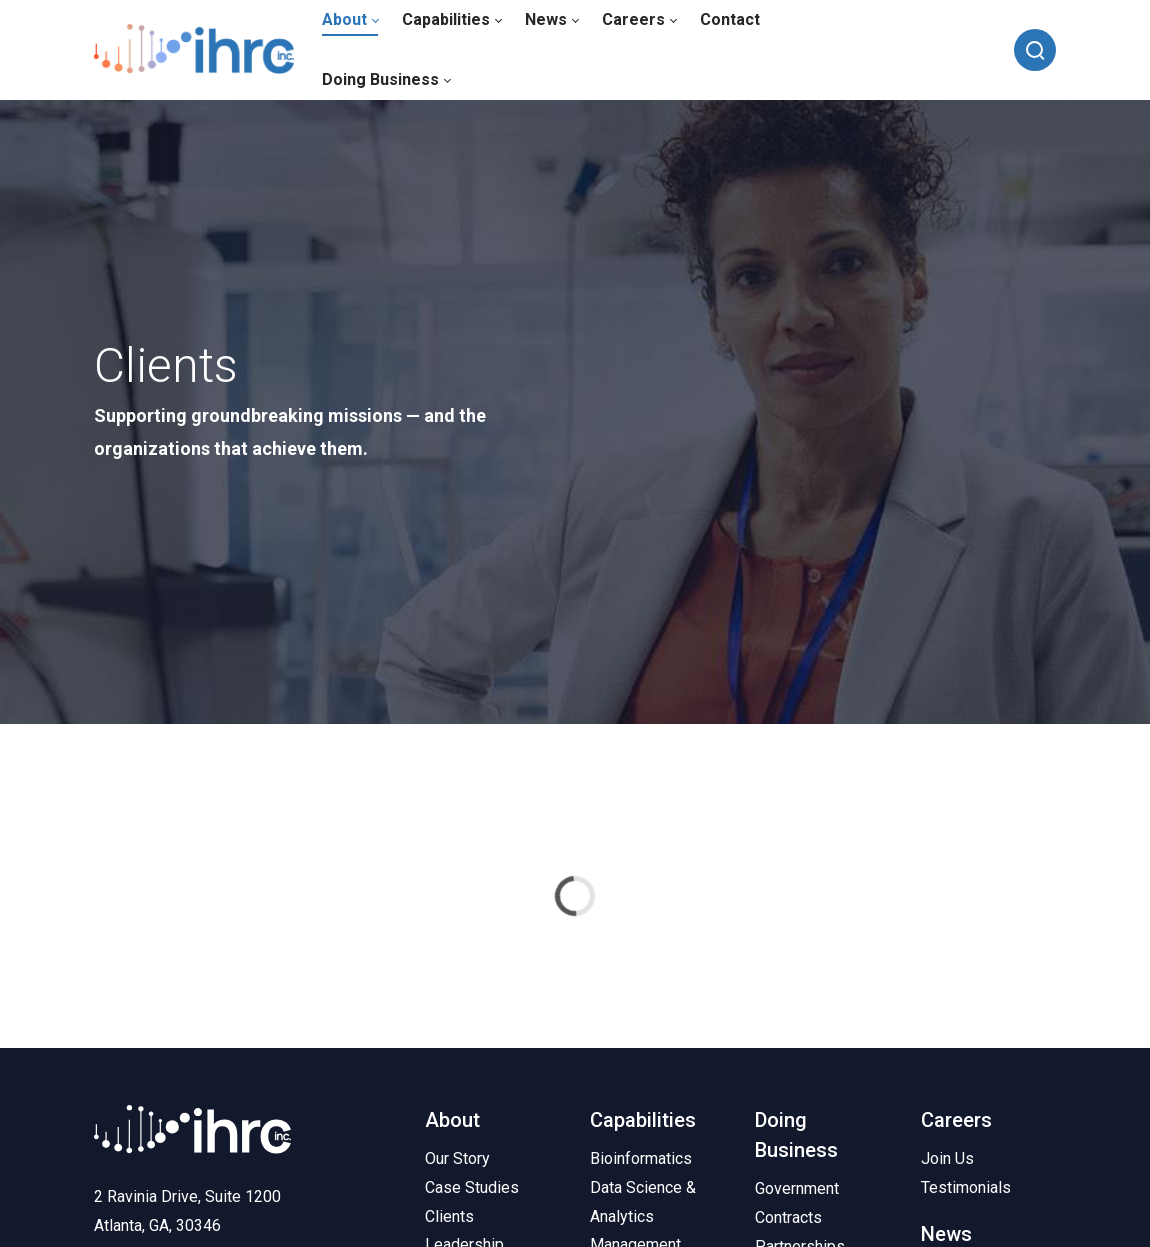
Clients (449, 1216)
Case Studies (472, 1187)
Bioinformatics (641, 1158)
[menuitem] (386, 80)
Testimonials (966, 1187)
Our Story (457, 1158)
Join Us (947, 1158)
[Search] (1035, 50)
